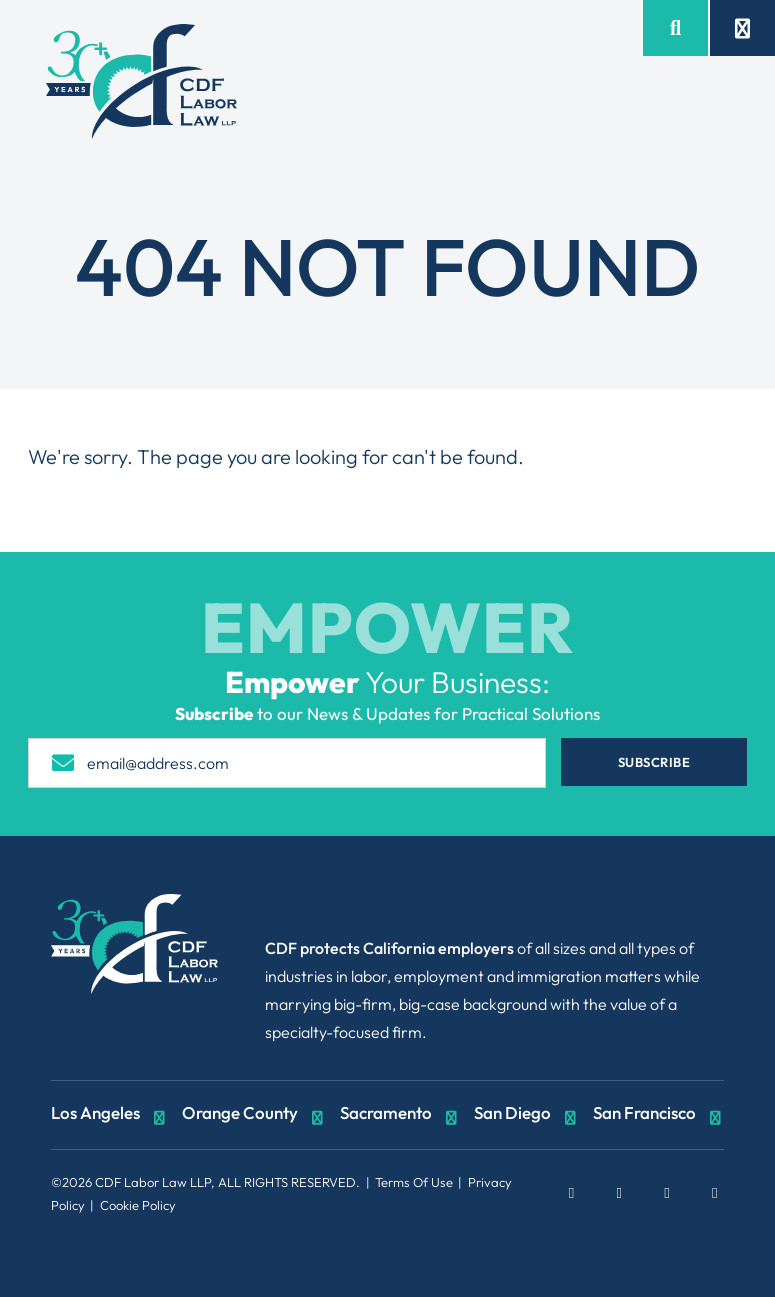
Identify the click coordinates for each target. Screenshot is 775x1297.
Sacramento (400, 1115)
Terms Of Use (414, 1182)
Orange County (254, 1115)
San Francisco (659, 1115)
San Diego (527, 1115)
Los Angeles (110, 1115)
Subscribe (679, 762)
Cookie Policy (138, 1205)
